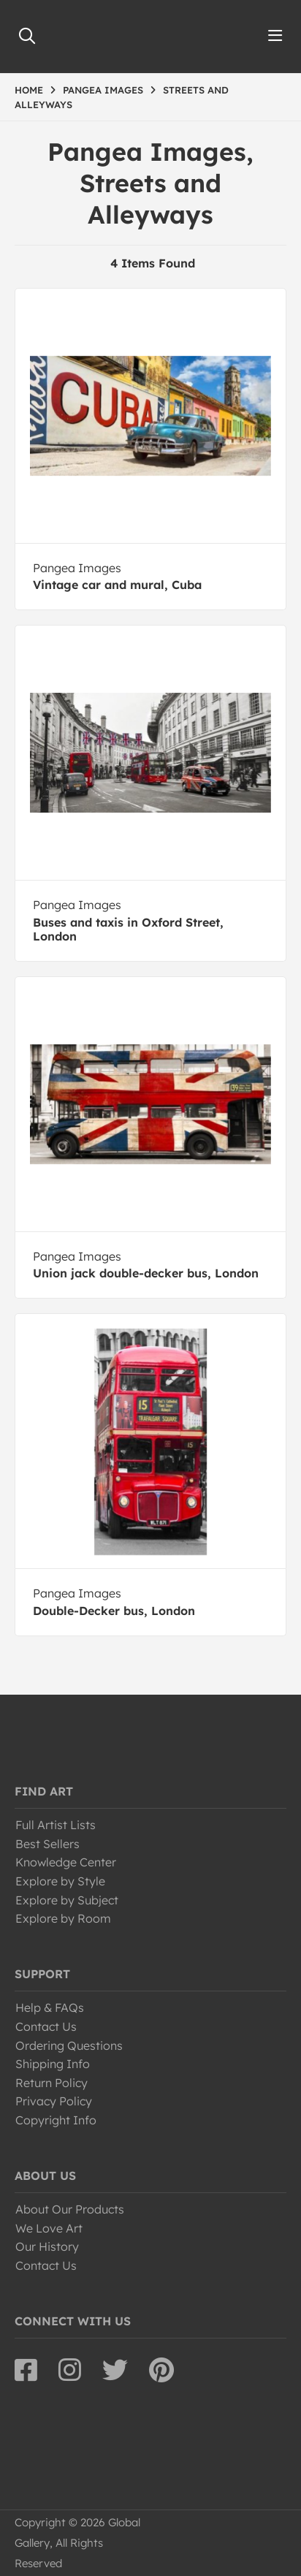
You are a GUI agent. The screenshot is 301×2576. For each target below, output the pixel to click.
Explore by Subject (66, 1900)
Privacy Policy (53, 2101)
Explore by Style (60, 1881)
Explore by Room (63, 1918)
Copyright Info (55, 2120)
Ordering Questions (69, 2045)
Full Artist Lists (55, 1824)
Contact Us (46, 2026)
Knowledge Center (65, 1862)
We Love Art (49, 2228)
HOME (29, 90)
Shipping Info (52, 2063)
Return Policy (51, 2082)
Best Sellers (47, 1843)
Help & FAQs (49, 2007)
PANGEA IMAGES (103, 90)
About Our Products (69, 2209)
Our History (47, 2246)
